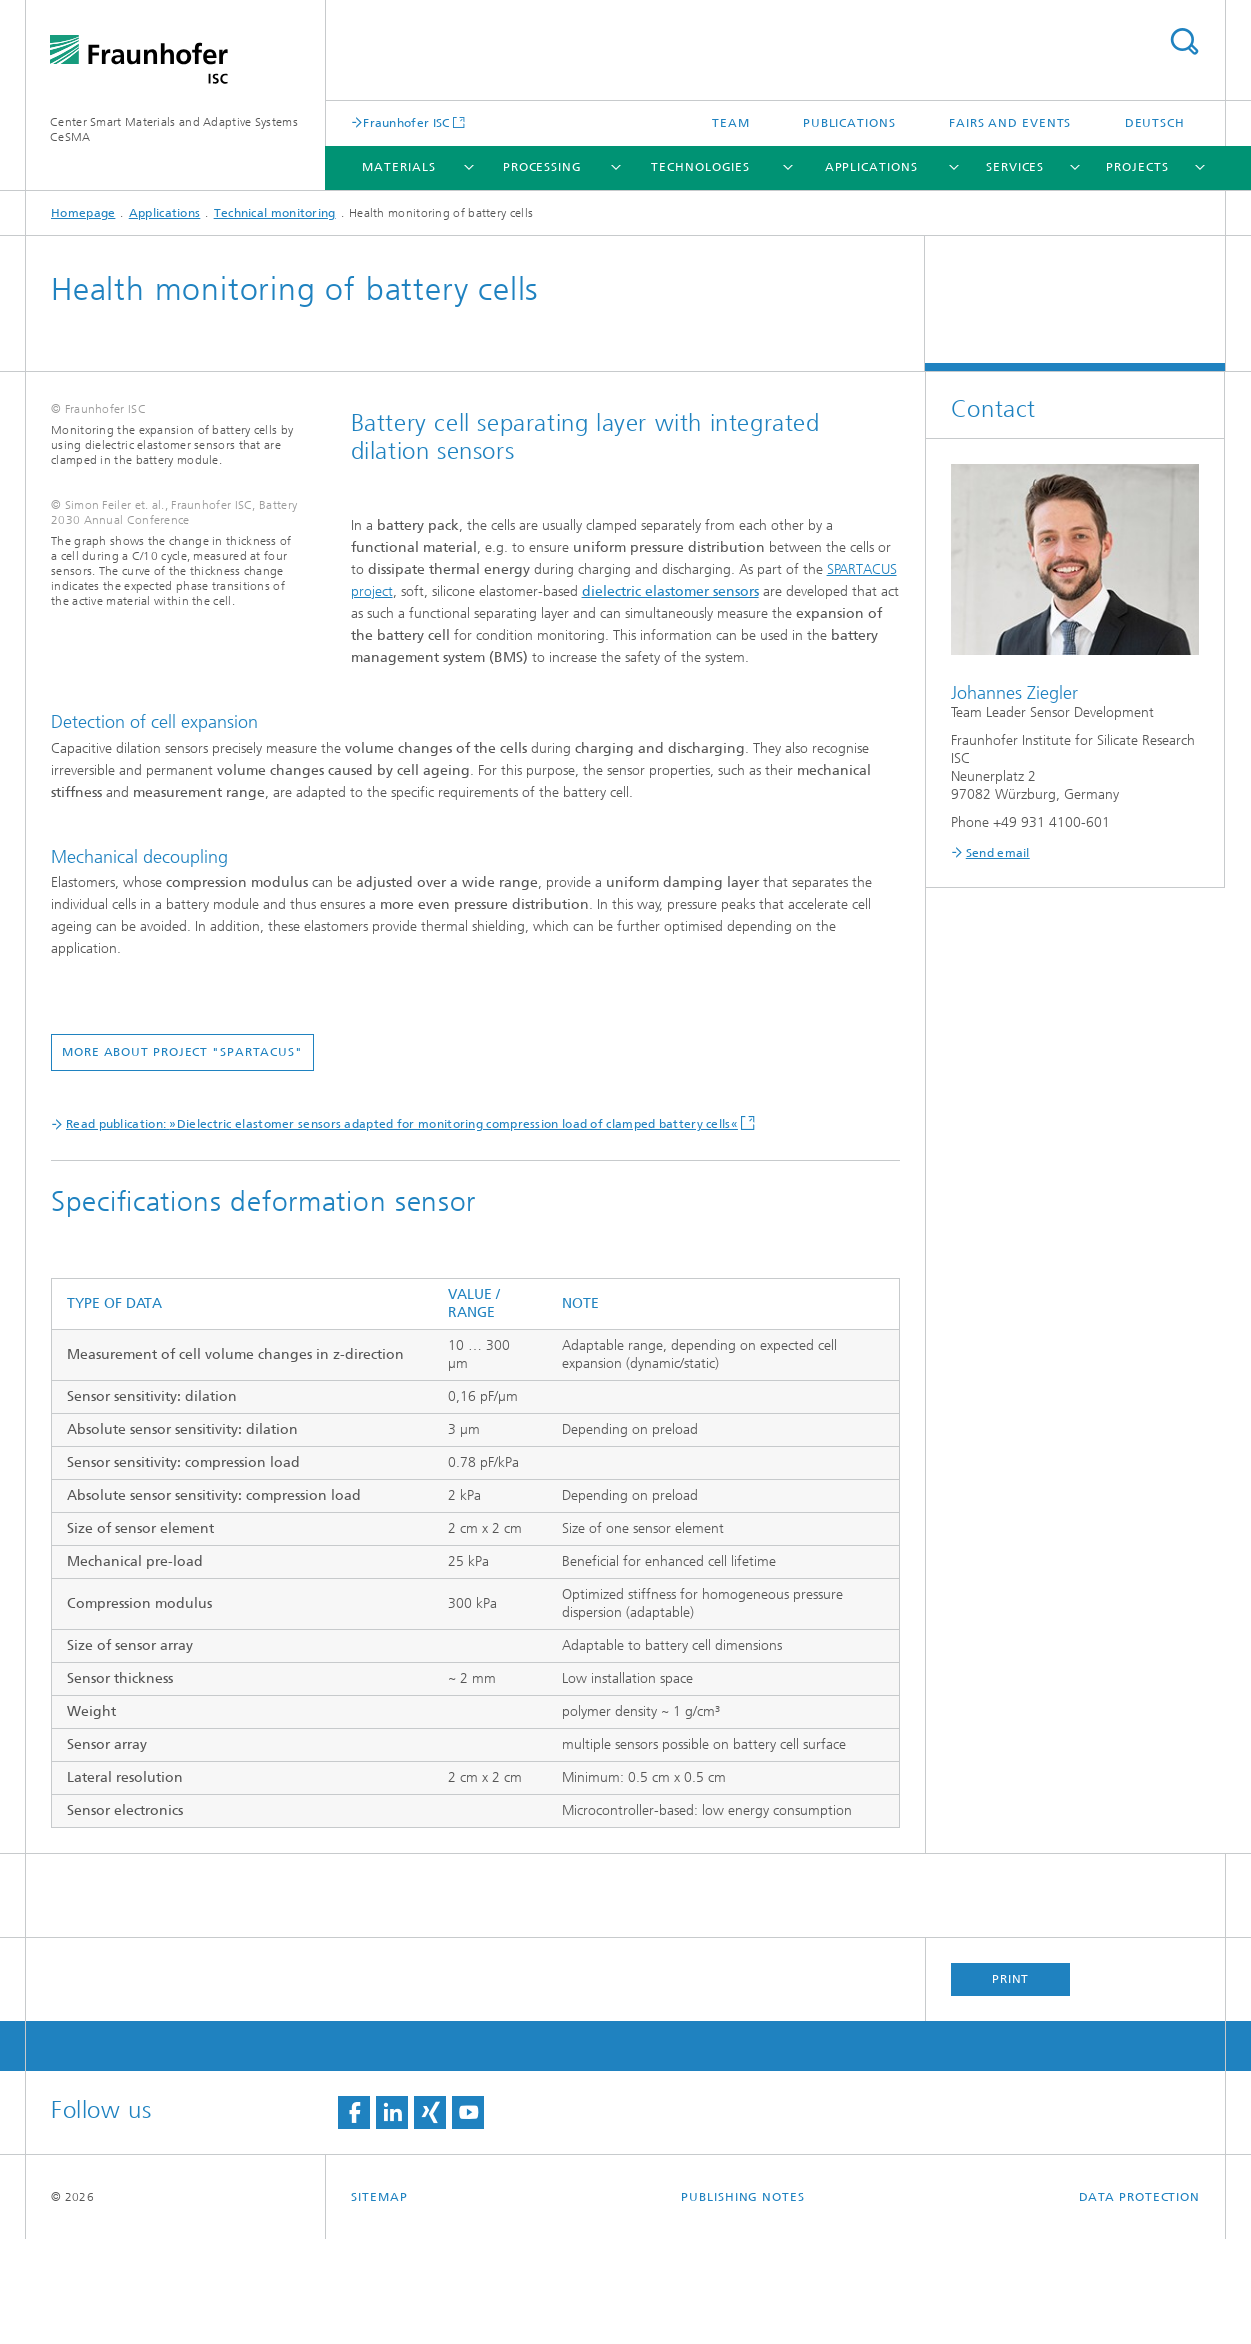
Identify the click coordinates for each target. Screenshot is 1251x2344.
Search (1184, 41)
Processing (542, 167)
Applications (871, 167)
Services (1015, 167)
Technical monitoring (275, 213)
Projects (1137, 167)
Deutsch (1155, 123)
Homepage (83, 213)
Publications (849, 123)
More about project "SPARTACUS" (482, 1118)
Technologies (700, 167)
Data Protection (1140, 2302)
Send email (998, 853)
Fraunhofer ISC (406, 122)
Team (731, 123)
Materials (398, 167)
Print (1011, 2084)
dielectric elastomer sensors (670, 591)
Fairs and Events (1010, 123)
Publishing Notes (742, 2302)
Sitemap (379, 2302)
